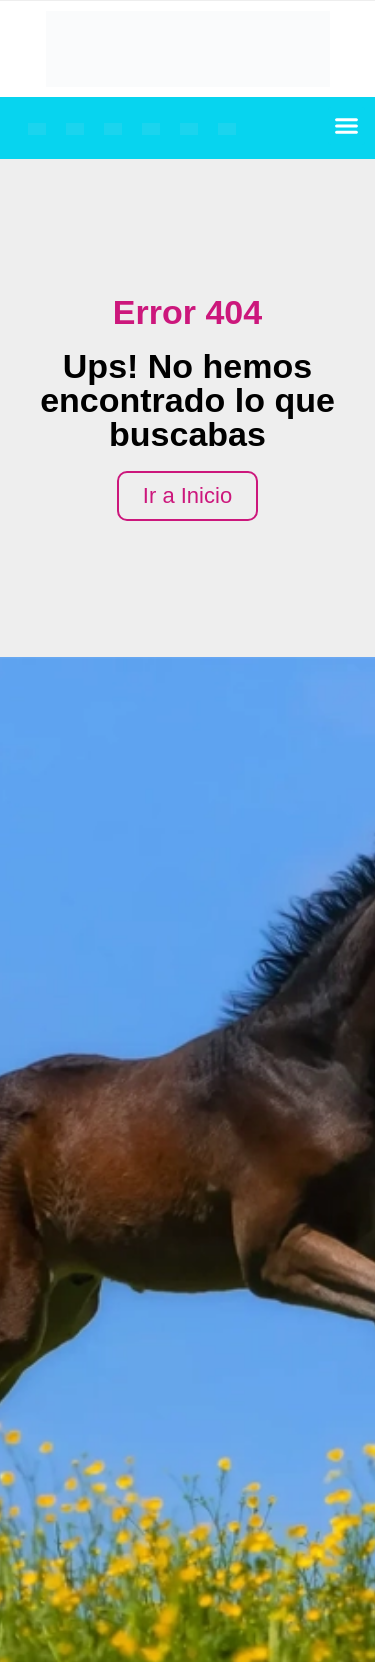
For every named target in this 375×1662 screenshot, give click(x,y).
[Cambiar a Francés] (75, 129)
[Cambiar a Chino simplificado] (227, 129)
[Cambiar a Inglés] (37, 129)
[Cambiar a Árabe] (189, 129)
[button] (347, 126)
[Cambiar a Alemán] (113, 129)
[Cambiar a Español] (151, 129)
